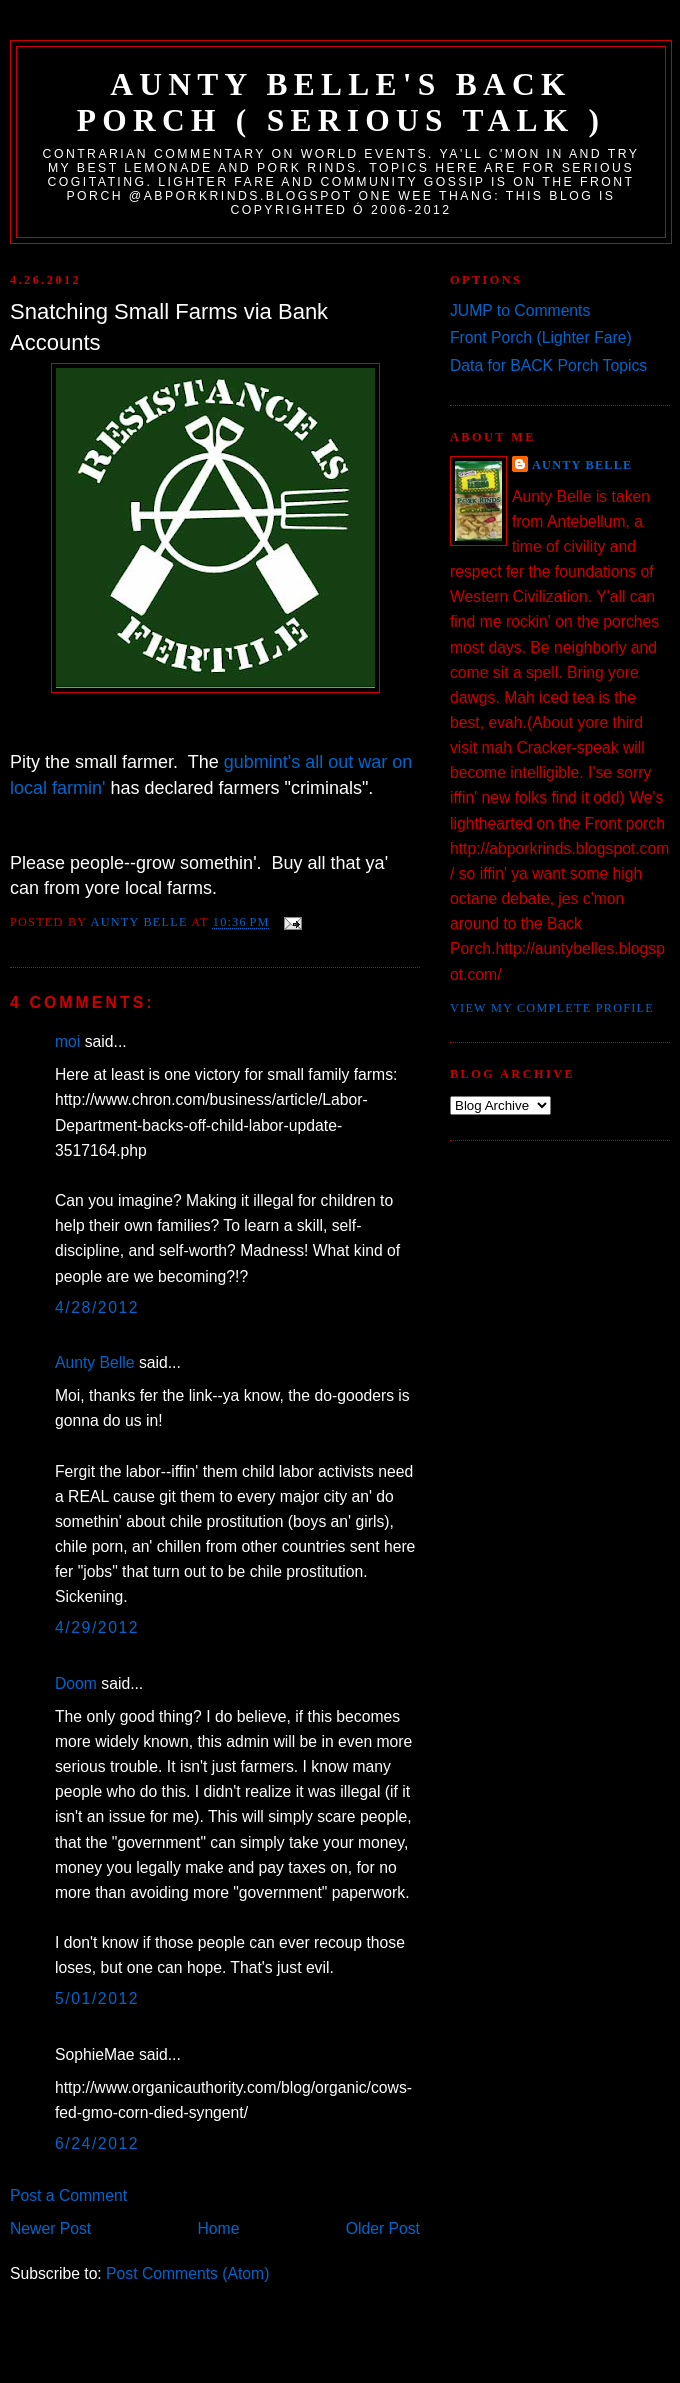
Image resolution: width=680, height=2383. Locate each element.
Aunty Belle (95, 1362)
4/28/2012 (97, 1307)
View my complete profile (552, 1008)
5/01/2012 (97, 1998)
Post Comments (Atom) (187, 2273)
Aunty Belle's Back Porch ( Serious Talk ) (341, 102)
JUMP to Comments (520, 310)
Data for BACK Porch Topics (548, 365)
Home (219, 2228)
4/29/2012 (97, 1627)
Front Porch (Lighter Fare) (541, 337)
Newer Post (50, 2228)
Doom (76, 1683)
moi (67, 1041)
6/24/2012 (97, 2143)
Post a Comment (68, 2195)
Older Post (383, 2228)
